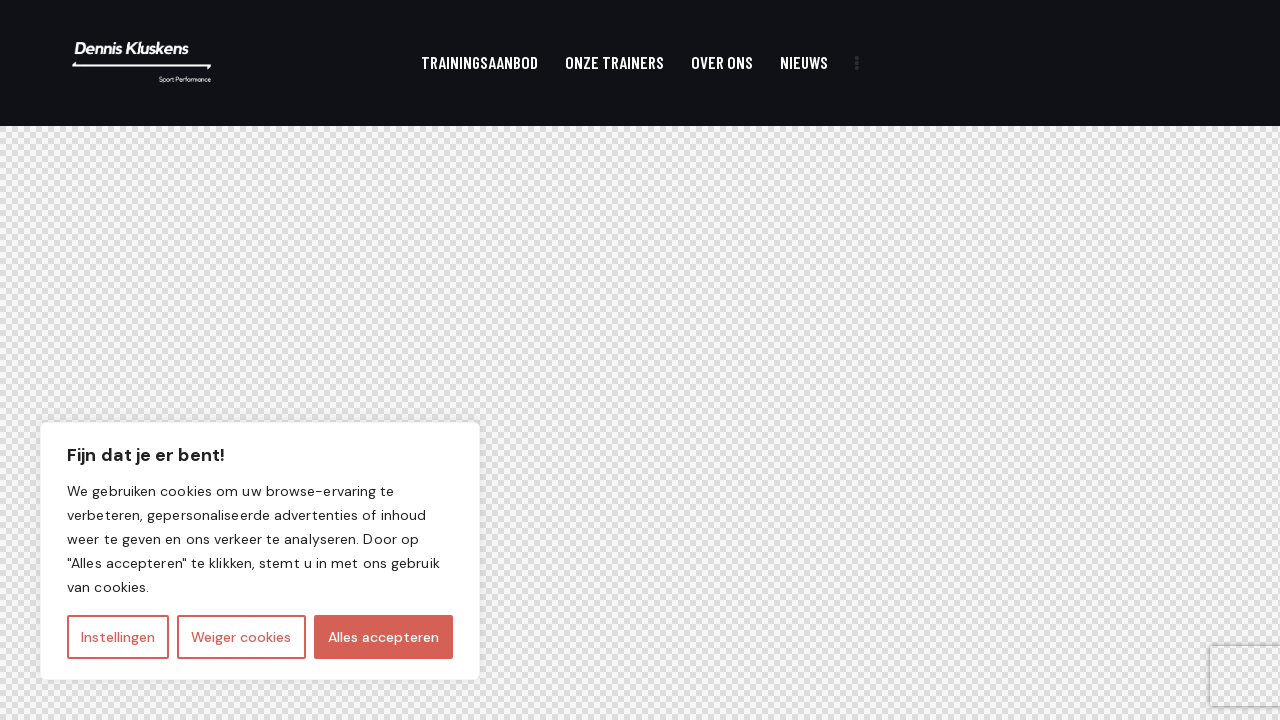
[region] (260, 551)
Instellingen (118, 637)
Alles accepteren (383, 637)
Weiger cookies (241, 637)
